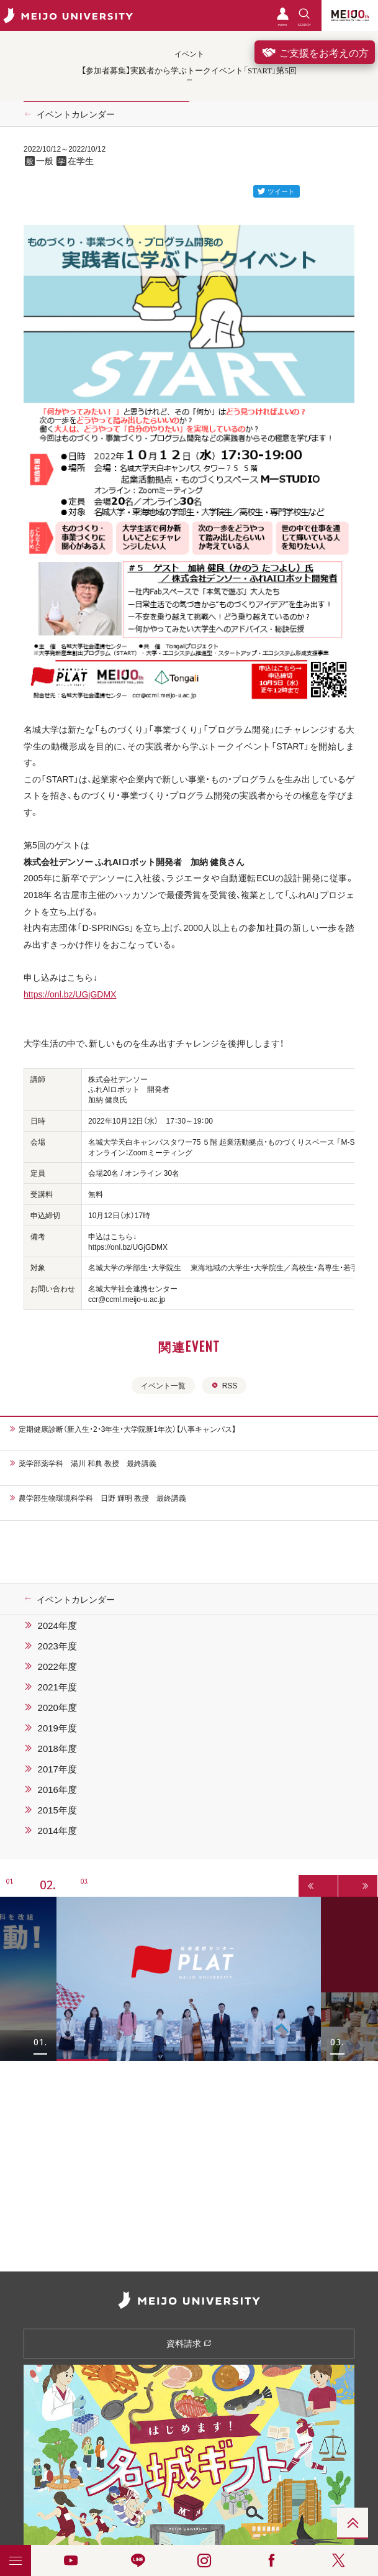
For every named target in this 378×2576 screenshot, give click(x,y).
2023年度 (57, 1645)
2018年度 (57, 1748)
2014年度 (57, 1830)
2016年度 (57, 1789)
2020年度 (57, 1707)
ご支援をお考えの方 (315, 52)
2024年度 (57, 1625)
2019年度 (57, 1728)
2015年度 (57, 1810)
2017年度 (57, 1769)
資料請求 (189, 2343)
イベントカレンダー (76, 114)
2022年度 (57, 1666)
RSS (224, 1385)
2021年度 (57, 1687)
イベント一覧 (163, 1385)
